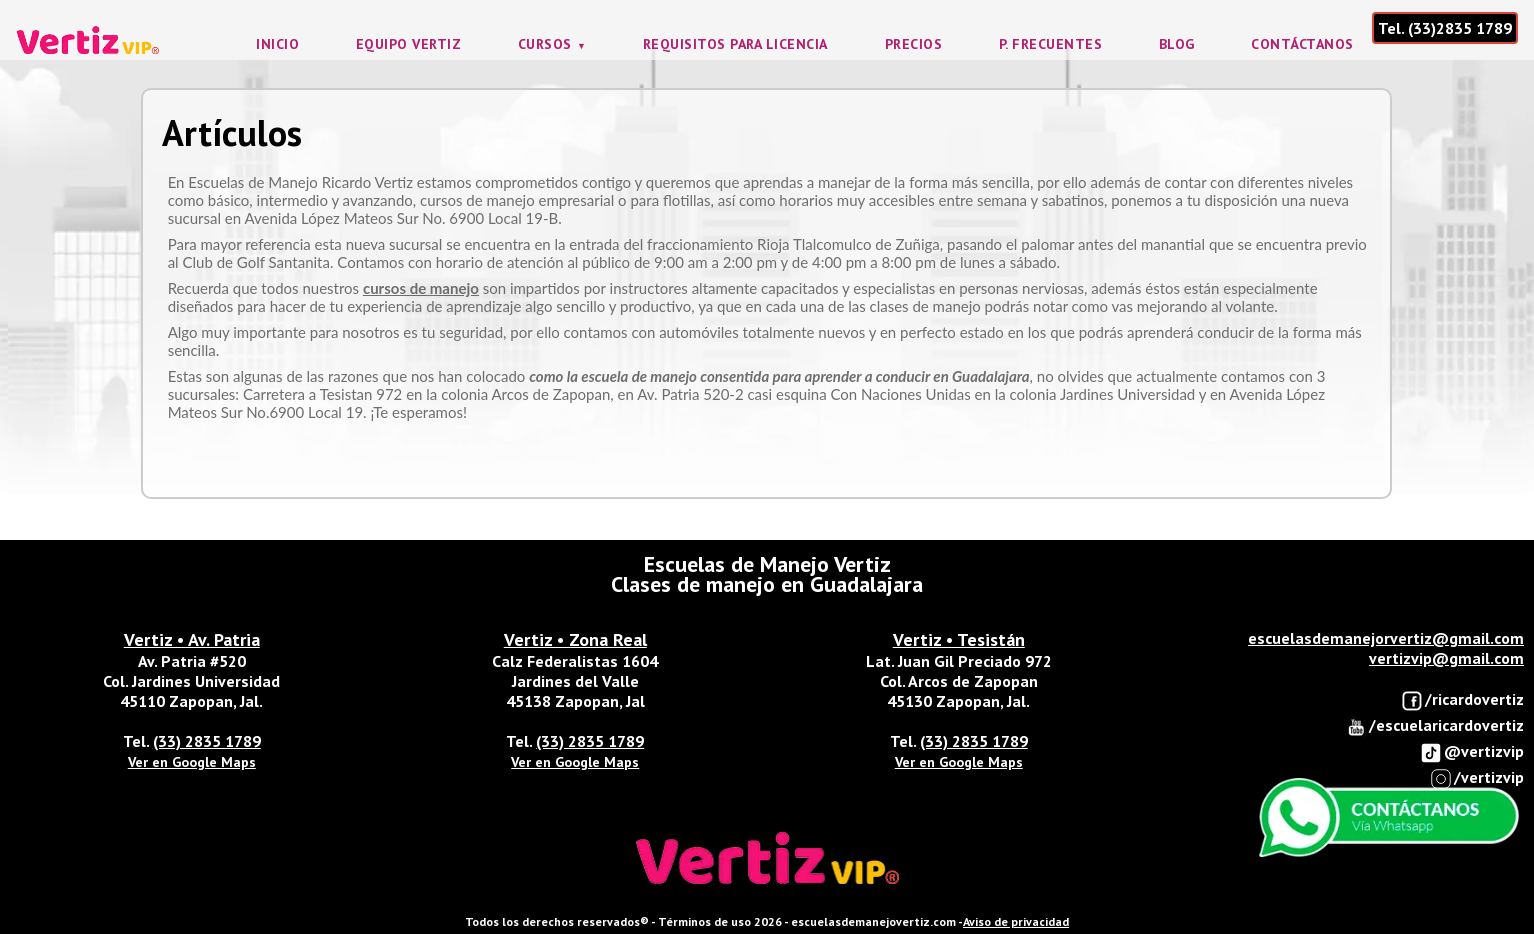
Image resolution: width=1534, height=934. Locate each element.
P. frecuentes (1051, 44)
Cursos (545, 44)
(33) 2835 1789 (207, 741)
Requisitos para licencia (735, 44)
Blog (1177, 44)
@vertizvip (1472, 752)
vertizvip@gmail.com (1446, 658)
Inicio (277, 44)
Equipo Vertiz (409, 44)
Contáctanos (1302, 44)
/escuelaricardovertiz (1434, 726)
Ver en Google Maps (192, 762)
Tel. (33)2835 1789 (1445, 28)
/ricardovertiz (1462, 700)
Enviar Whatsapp (1389, 818)
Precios (914, 44)
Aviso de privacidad (1016, 921)
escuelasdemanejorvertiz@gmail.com (1386, 638)
